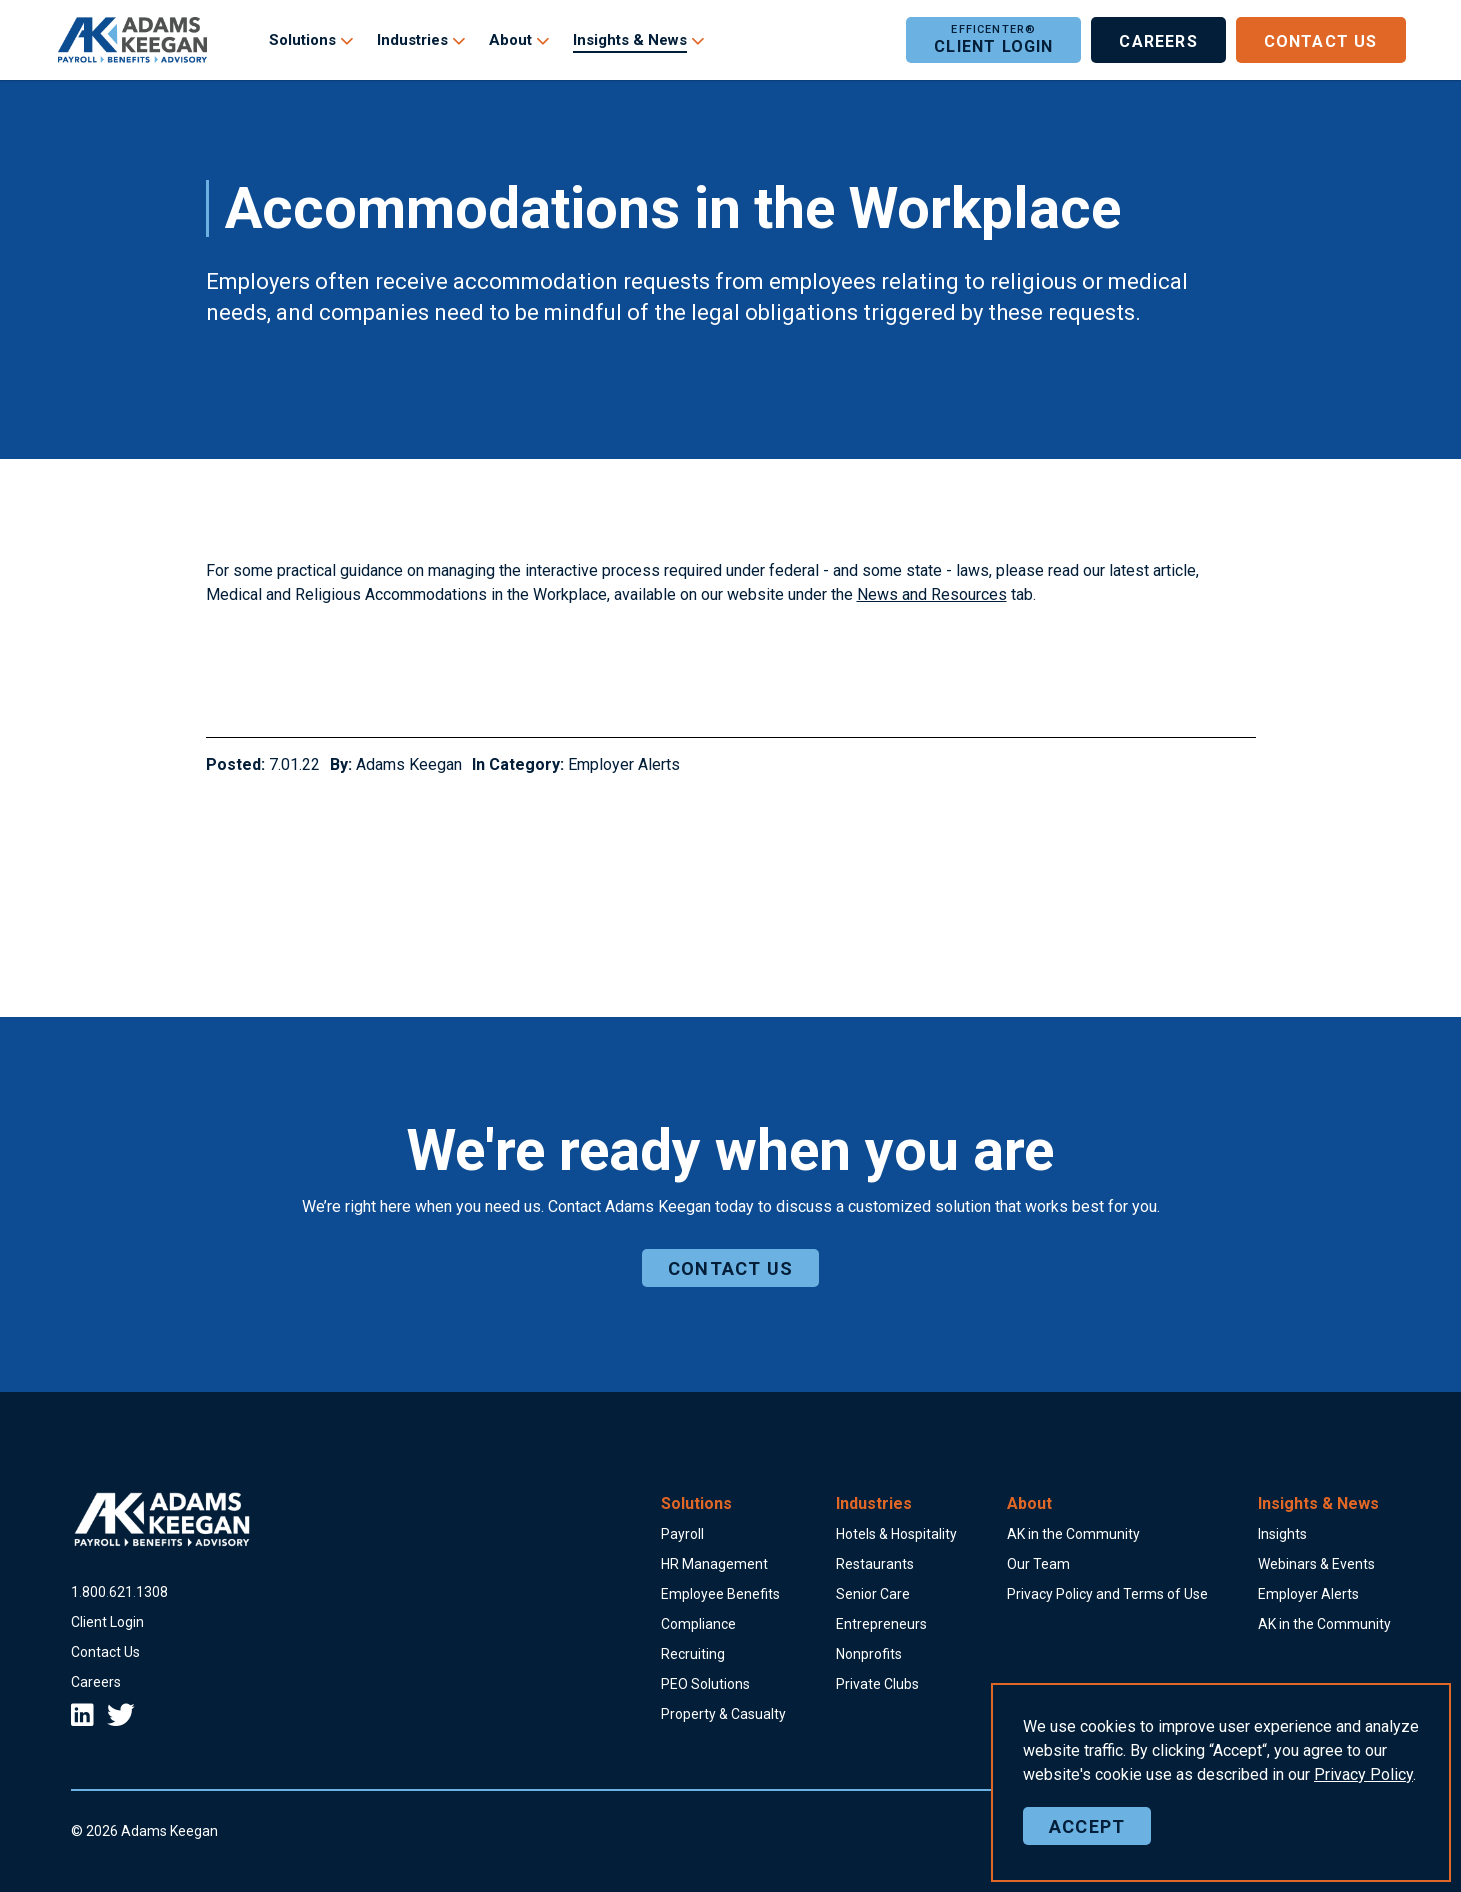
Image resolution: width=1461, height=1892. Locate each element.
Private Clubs (877, 1684)
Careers (1158, 40)
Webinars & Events (1316, 1564)
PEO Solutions (705, 1684)
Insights (1282, 1534)
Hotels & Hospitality (896, 1534)
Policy (1363, 1774)
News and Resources (932, 594)
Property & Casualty (723, 1714)
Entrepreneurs (881, 1624)
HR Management (714, 1564)
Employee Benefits (720, 1594)
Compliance (698, 1624)
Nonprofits (869, 1654)
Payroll (682, 1534)
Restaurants (875, 1564)
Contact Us (1321, 40)
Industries (412, 40)
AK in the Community (1073, 1534)
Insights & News (630, 40)
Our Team (1038, 1564)
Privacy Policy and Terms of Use (1107, 1594)
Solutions (302, 40)
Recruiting (693, 1654)
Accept (1087, 1826)
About (510, 40)
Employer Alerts (624, 764)
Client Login (993, 40)
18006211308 (119, 1592)
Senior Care (873, 1594)
